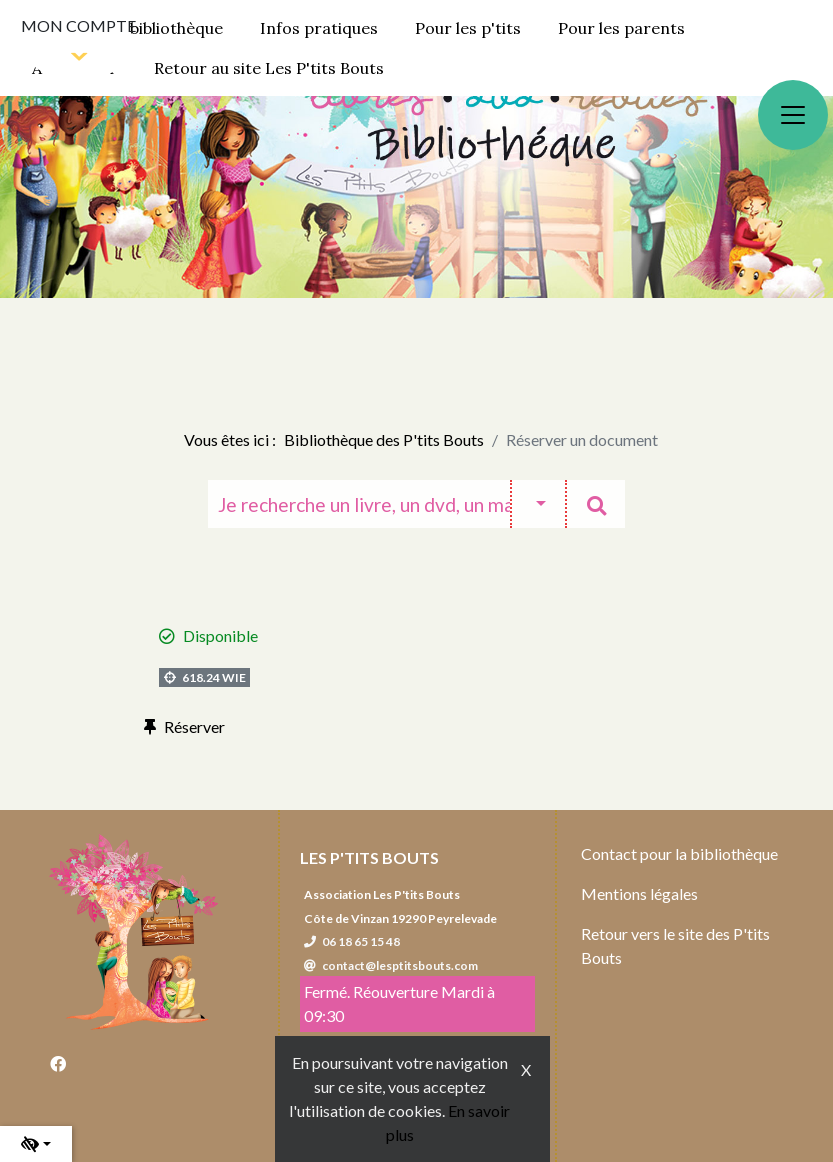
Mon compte (78, 25)
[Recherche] (359, 504)
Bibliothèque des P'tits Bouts (384, 439)
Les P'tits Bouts (369, 857)
